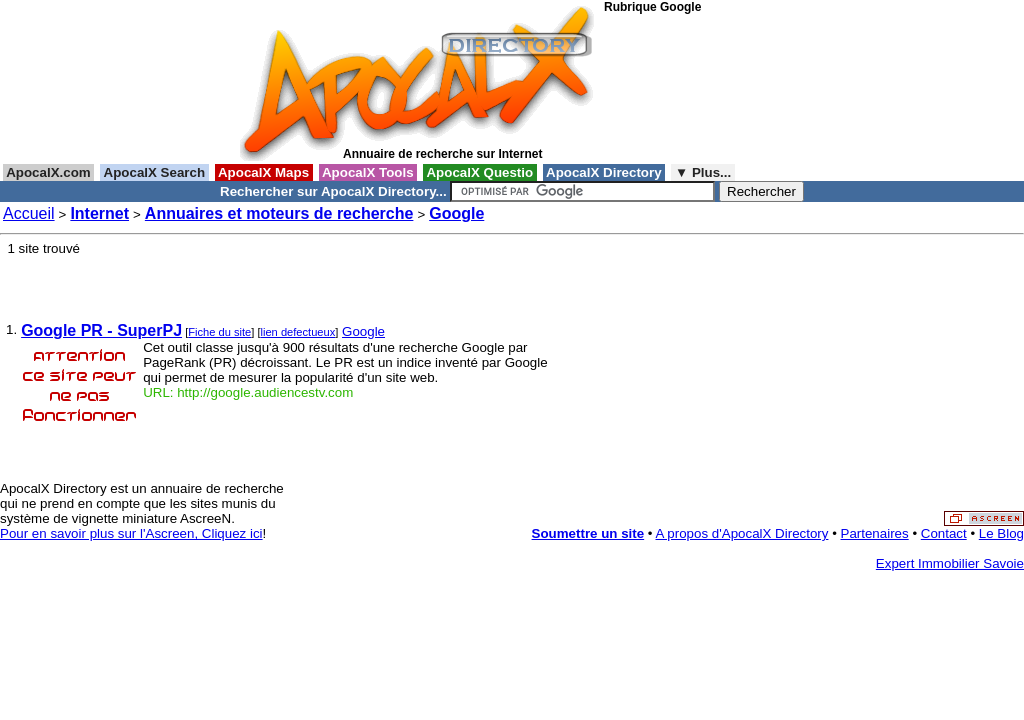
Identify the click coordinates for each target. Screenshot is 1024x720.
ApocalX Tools (368, 172)
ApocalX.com (48, 172)
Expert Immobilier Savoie (950, 563)
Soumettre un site (588, 533)
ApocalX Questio (480, 172)
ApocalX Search (154, 172)
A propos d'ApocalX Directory (742, 533)
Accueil (29, 213)
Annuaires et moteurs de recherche (279, 213)
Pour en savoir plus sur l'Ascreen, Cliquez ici (131, 533)
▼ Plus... (703, 172)
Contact (944, 533)
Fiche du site (219, 332)
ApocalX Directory (604, 172)
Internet (99, 213)
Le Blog (1001, 533)
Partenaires (875, 533)
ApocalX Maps (264, 172)
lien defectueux (298, 332)
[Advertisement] (694, 89)
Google (456, 213)
